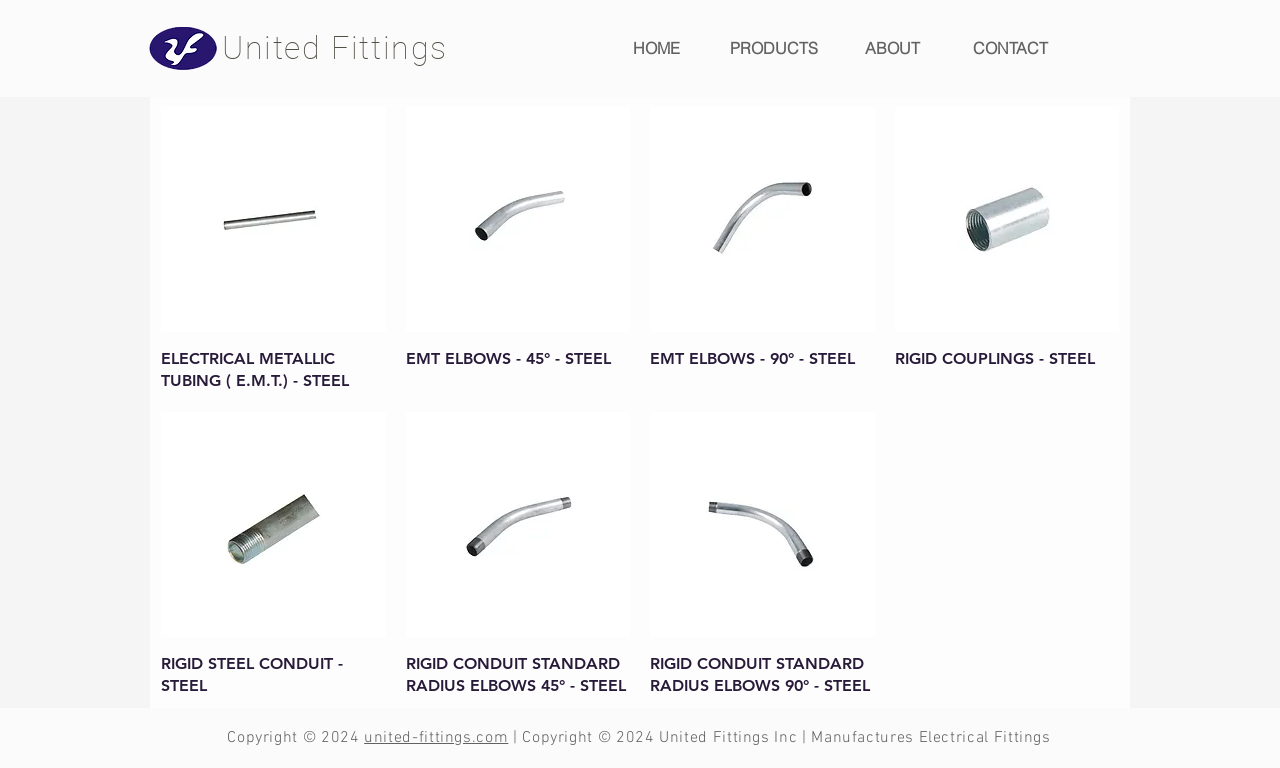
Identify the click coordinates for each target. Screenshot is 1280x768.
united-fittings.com (436, 738)
